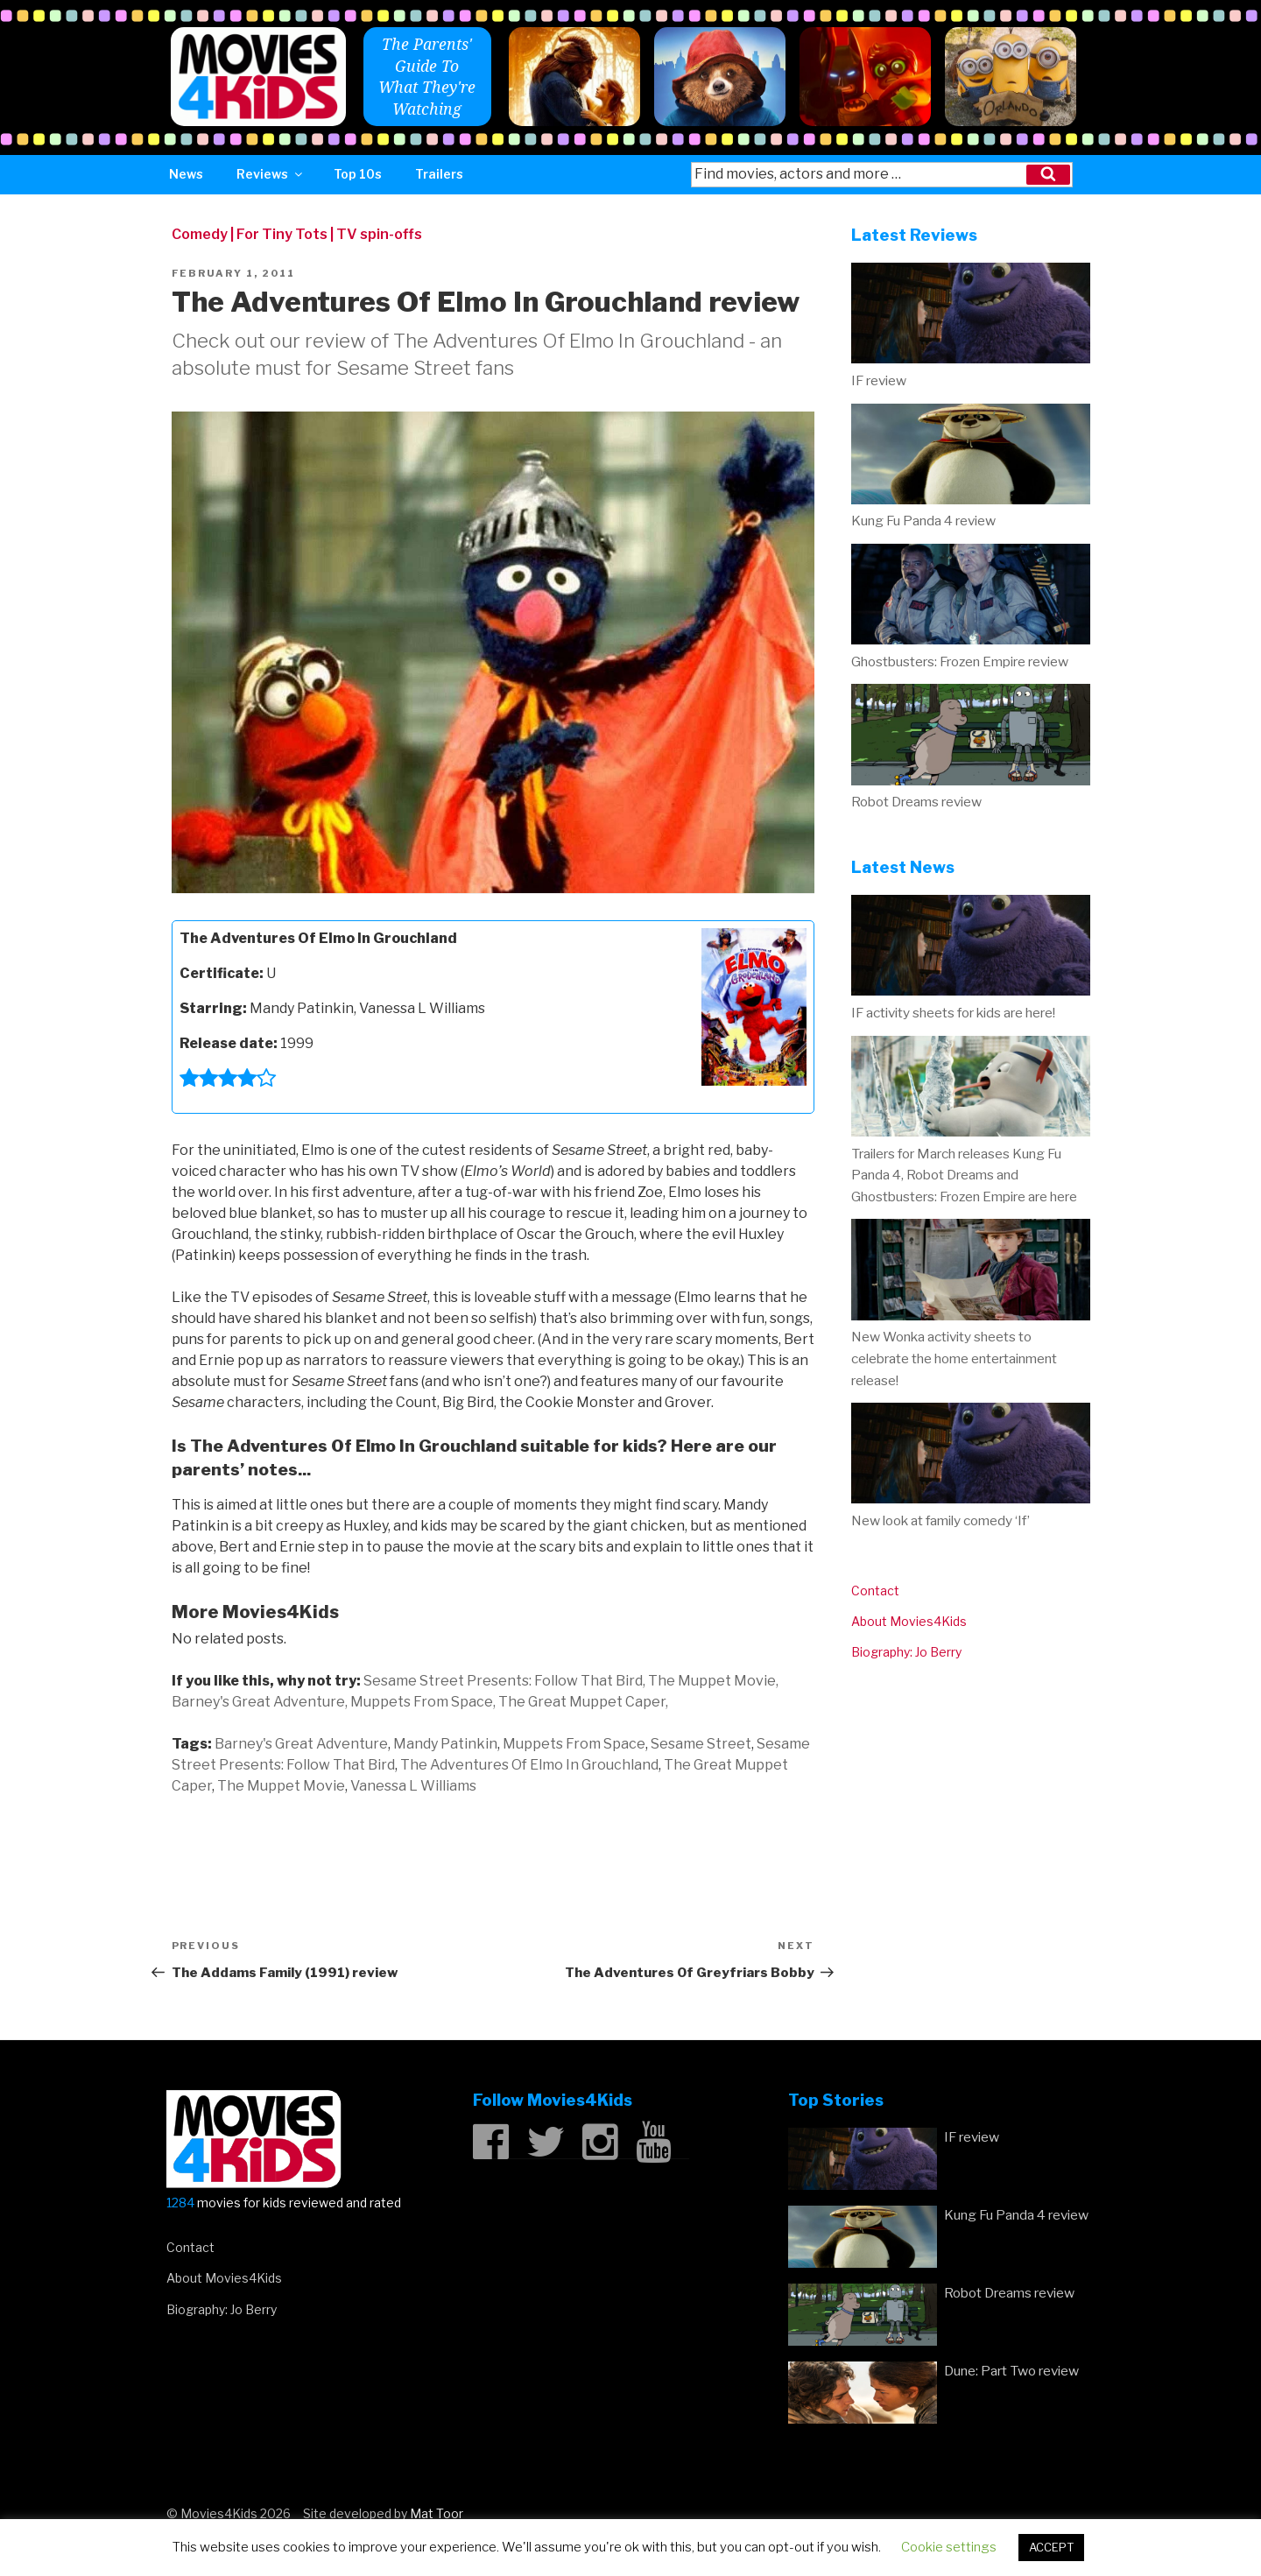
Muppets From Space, (423, 1701)
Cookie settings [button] (949, 2547)
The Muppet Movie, (713, 1680)
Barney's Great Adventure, (260, 1701)
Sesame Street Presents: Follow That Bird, (504, 1680)
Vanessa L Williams (413, 1785)
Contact (875, 1590)
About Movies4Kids (909, 1621)
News (186, 173)
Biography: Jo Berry (906, 1651)
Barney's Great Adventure (301, 1743)
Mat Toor (436, 2513)
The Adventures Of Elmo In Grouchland (529, 1764)
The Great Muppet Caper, (583, 1701)
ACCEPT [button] (1051, 2547)
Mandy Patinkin (445, 1743)
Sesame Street (701, 1743)
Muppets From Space (574, 1743)
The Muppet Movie (281, 1785)
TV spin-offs (379, 234)
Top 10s (358, 173)
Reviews (270, 173)
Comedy (200, 234)
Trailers (439, 173)
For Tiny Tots (282, 234)
